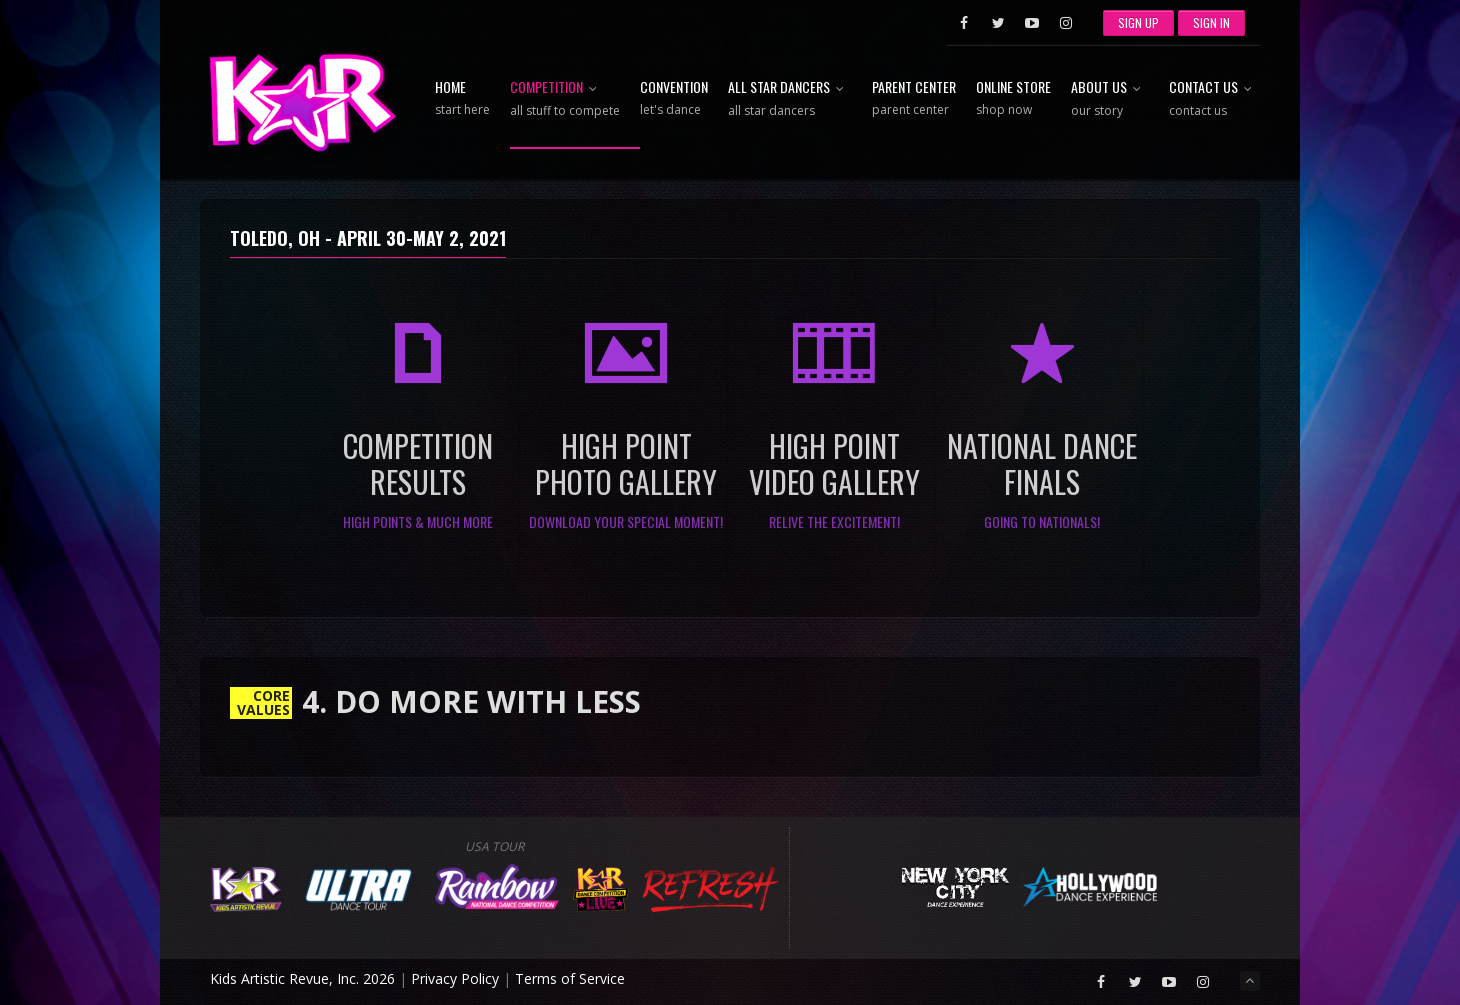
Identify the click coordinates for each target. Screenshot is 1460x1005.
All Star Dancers (790, 99)
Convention (674, 99)
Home (462, 99)
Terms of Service (570, 978)
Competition (565, 99)
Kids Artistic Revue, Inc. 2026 (302, 978)
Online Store (1013, 99)
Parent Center (914, 99)
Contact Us (1214, 99)
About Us (1110, 99)
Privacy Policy (455, 978)
